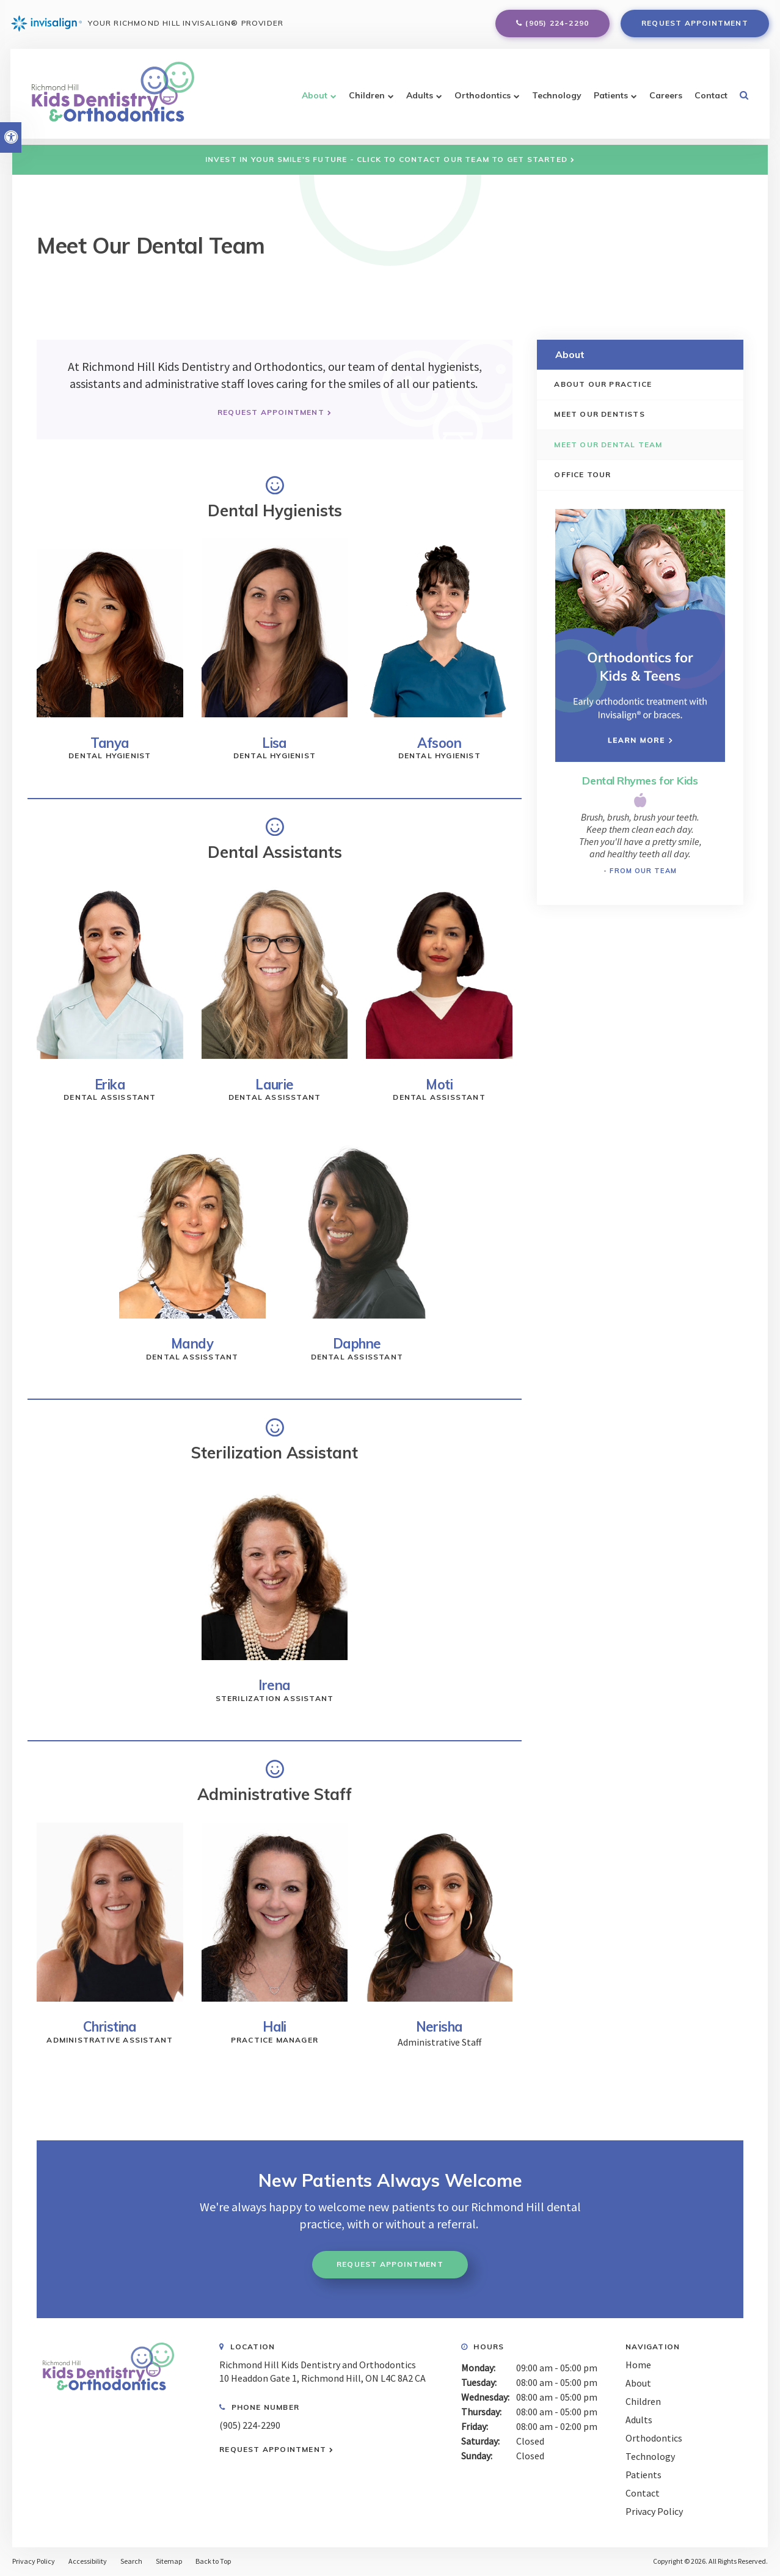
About (310, 100)
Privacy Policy (654, 2511)
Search (131, 2561)
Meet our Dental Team (609, 444)
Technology (552, 100)
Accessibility (87, 2561)
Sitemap (169, 2561)
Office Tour (583, 475)
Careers (660, 100)
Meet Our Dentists (600, 414)
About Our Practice (604, 384)
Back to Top (213, 2561)
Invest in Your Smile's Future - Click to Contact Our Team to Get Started (386, 159)
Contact (706, 100)
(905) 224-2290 (556, 25)
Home (638, 2364)
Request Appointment (693, 25)
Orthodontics (478, 100)
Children (362, 100)
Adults (414, 100)
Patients (606, 100)
